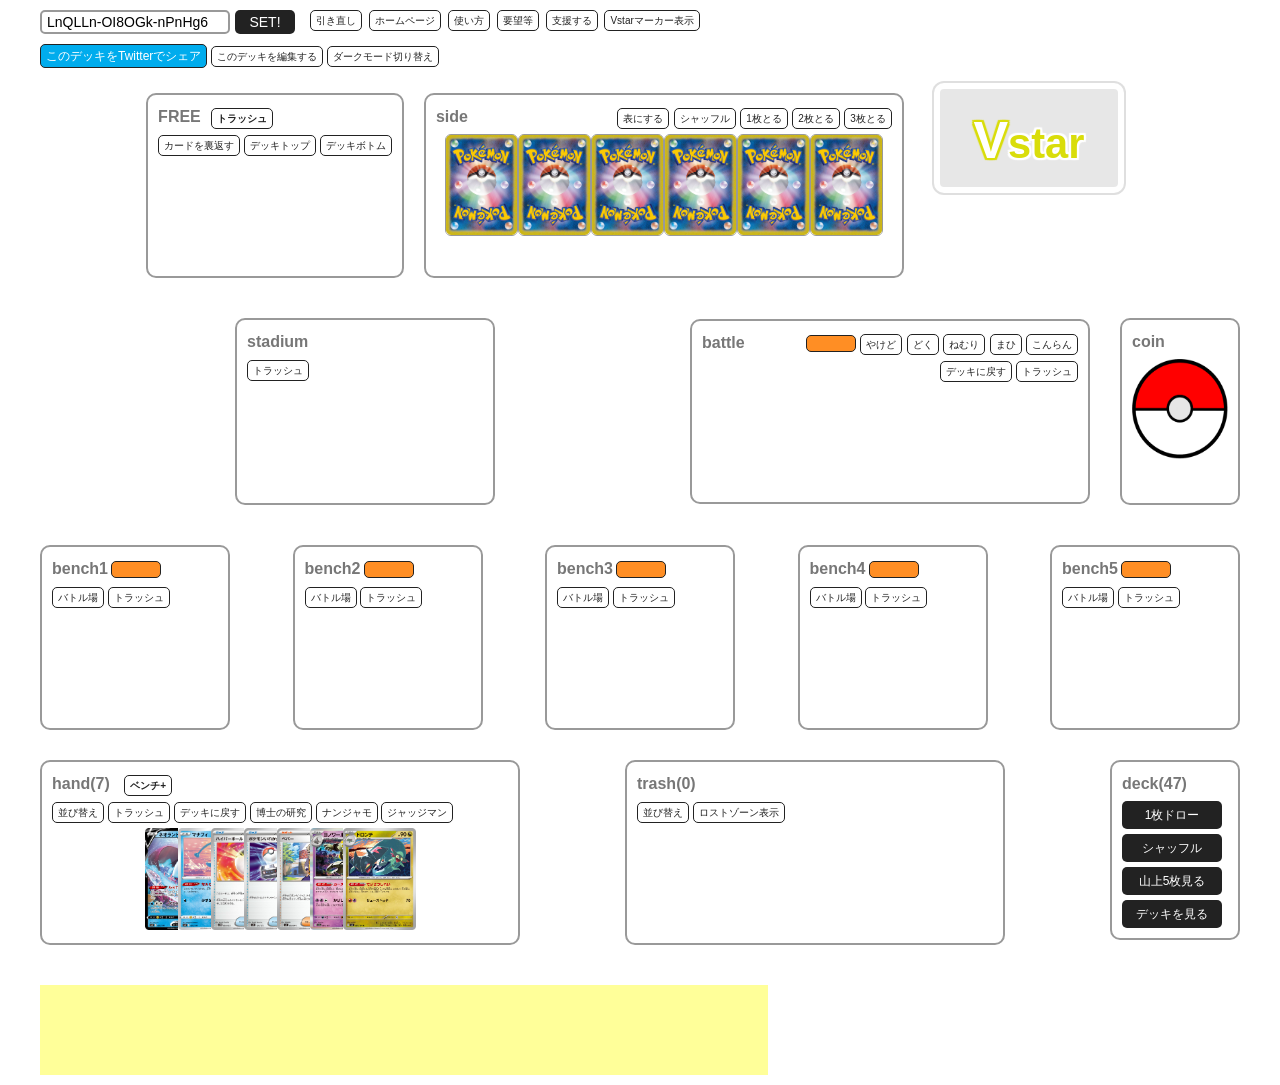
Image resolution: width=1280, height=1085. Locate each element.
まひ (1006, 344)
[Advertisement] (404, 1030)
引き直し (336, 20)
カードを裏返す (199, 145)
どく (923, 344)
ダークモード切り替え (383, 56)
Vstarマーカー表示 (651, 20)
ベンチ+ (148, 785)
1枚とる (764, 118)
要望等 (518, 20)
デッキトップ (280, 145)
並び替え (78, 812)
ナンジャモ (347, 812)
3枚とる (868, 118)
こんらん (1052, 344)
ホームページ (405, 20)
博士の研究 (281, 812)
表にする (643, 118)
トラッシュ (242, 118)
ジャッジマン (417, 812)
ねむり (964, 344)
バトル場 (78, 597)
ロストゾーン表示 (739, 812)
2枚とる (816, 118)
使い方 (469, 20)
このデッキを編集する (267, 56)
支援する (572, 20)
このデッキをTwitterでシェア (123, 56)
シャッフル (705, 118)
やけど (881, 344)
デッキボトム (356, 145)
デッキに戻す (976, 371)
